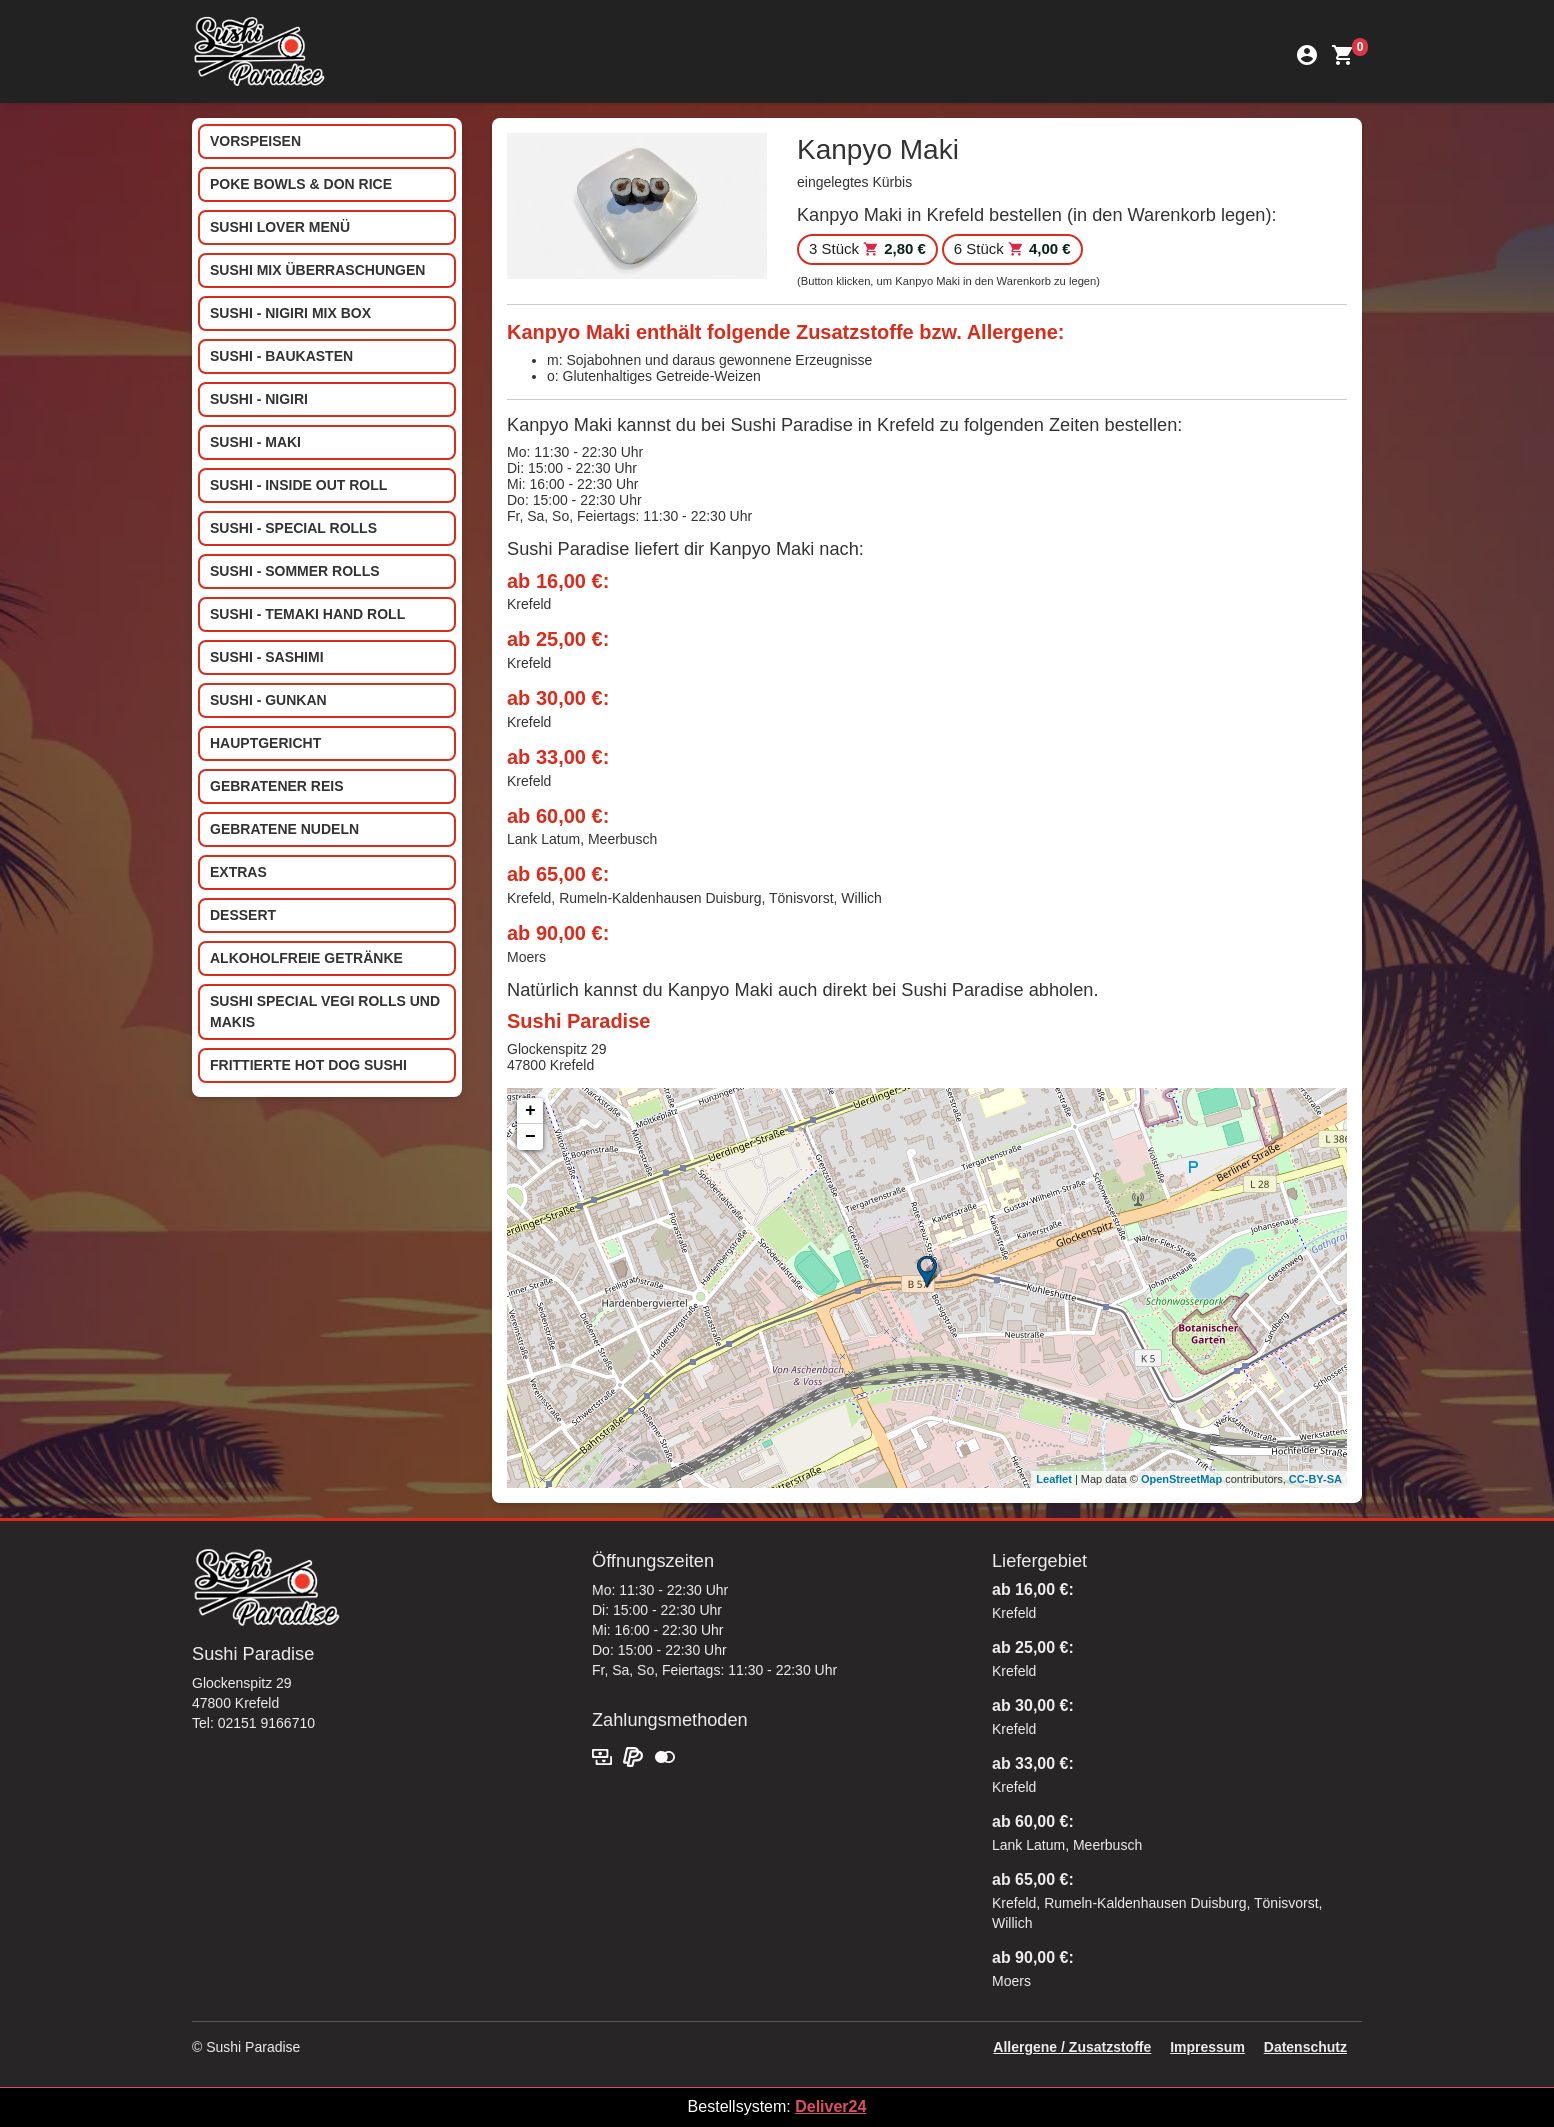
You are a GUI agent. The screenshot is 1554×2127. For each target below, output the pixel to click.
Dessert (243, 915)
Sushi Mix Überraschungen (317, 270)
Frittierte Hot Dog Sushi (308, 1065)
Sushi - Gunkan (268, 700)
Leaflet (1053, 1479)
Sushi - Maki (255, 442)
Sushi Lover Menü (280, 227)
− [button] (530, 1137)
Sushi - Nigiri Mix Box (290, 313)
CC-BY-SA (1315, 1479)
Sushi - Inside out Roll (298, 485)
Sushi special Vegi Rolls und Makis (325, 1011)
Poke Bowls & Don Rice (301, 184)
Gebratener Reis (277, 786)
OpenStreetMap (1181, 1479)
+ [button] (530, 1111)
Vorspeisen (255, 141)
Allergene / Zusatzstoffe (1072, 2047)
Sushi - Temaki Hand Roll (307, 614)
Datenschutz (1305, 2047)
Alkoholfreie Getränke (306, 958)
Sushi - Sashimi (267, 657)
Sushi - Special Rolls (293, 528)
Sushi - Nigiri (259, 399)
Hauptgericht (265, 743)
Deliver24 (830, 2106)
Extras (238, 872)
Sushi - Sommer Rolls (295, 571)
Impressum (1207, 2047)
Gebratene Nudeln (284, 829)
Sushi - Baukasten (281, 356)
